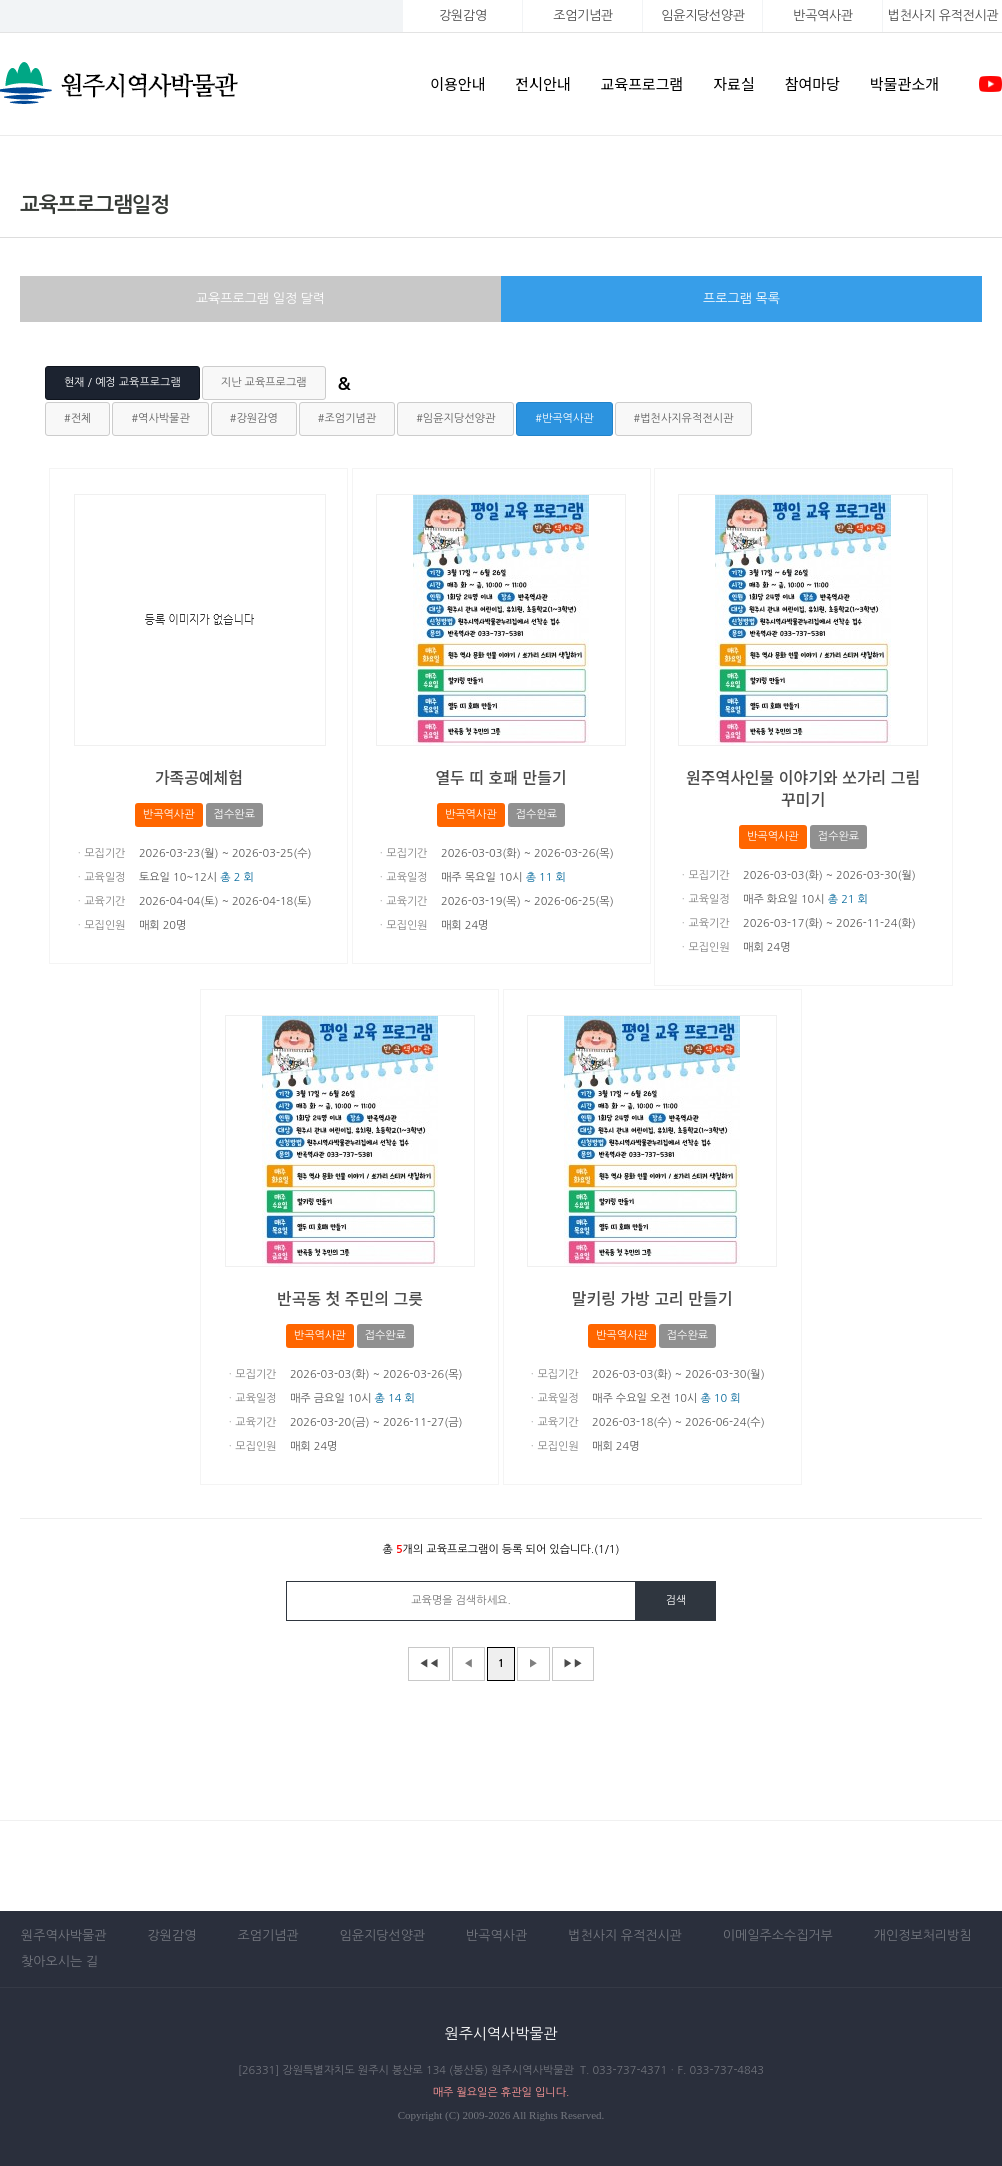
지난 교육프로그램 (264, 382)
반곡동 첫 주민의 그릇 (350, 1298)
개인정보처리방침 (923, 1935)
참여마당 (812, 83)
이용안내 (457, 83)
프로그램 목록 (741, 298)
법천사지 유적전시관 (625, 1935)
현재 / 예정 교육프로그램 (122, 382)
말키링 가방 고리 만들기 (652, 1298)
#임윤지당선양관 (455, 418)
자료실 (733, 83)
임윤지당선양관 (702, 15)
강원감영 (463, 15)
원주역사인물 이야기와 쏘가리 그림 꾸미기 (803, 788)
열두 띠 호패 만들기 (500, 777)
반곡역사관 (822, 15)
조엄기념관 (582, 15)
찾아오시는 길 (59, 1961)
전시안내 (542, 83)
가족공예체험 (199, 777)
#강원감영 (254, 418)
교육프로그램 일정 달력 (260, 298)
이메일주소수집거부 (778, 1935)
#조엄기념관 (347, 418)
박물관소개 (904, 83)
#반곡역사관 (564, 418)
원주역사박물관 (64, 1935)
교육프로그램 (642, 83)
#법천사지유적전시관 (684, 418)
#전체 (77, 418)
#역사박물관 (160, 418)
